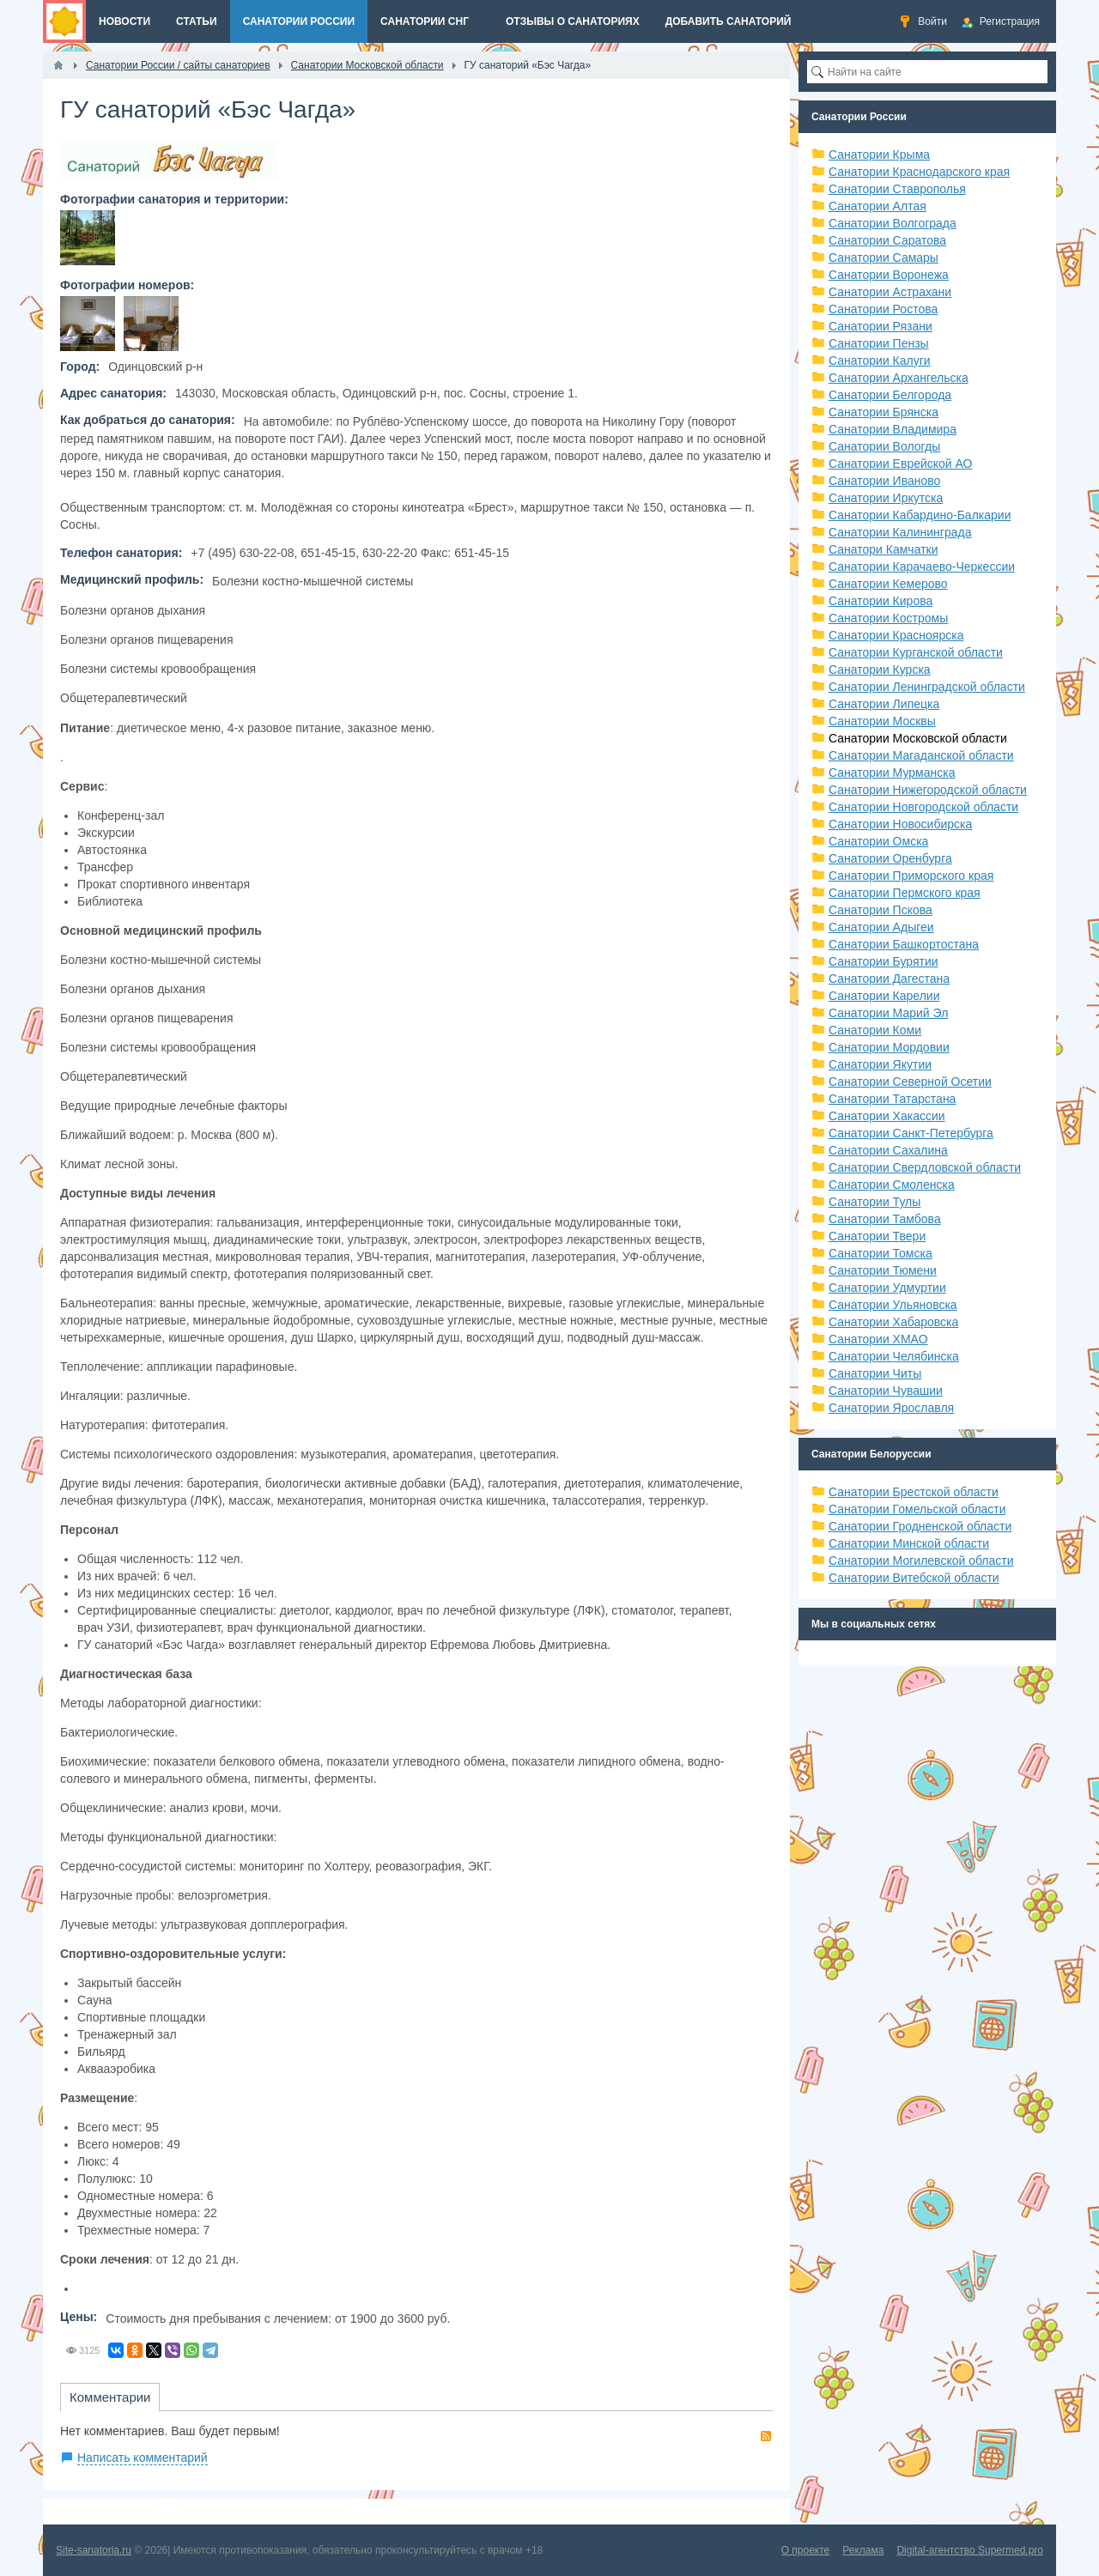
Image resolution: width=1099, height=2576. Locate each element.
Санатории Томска (880, 1253)
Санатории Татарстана (892, 1099)
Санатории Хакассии (887, 1116)
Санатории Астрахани (890, 292)
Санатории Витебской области (914, 1578)
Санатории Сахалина (888, 1150)
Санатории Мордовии (889, 1047)
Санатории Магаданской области (921, 755)
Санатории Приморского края (911, 875)
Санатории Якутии (880, 1064)
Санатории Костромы (888, 618)
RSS (766, 2436)
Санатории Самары (883, 257)
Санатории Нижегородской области (928, 790)
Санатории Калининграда (900, 532)
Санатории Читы (875, 1373)
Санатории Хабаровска (893, 1322)
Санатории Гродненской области (920, 1526)
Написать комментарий (142, 2457)
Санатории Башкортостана (904, 944)
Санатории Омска (878, 841)
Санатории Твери (877, 1236)
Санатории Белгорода (890, 395)
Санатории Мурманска (892, 772)
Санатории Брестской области (914, 1492)
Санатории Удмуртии (887, 1287)
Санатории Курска (880, 669)
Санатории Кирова (880, 601)
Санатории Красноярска (896, 635)
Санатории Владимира (892, 429)
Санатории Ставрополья (897, 189)
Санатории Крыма (879, 154)
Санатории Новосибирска (900, 824)
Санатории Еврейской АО (901, 463)
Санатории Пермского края (905, 893)
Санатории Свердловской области (925, 1167)
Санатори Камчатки (883, 549)
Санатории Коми (875, 1030)
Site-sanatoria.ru (93, 2550)
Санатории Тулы (874, 1202)
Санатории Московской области (918, 738)
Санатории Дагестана (889, 978)
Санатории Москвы (882, 721)
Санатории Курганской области (916, 652)
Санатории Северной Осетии (910, 1081)
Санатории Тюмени (883, 1270)
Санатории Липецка (884, 704)
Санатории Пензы (879, 343)
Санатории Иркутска (886, 498)
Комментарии (110, 2397)
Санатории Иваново (884, 481)
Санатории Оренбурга (890, 858)
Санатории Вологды (884, 446)
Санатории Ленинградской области (927, 687)
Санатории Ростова (883, 309)
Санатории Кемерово (888, 584)
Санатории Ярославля (891, 1408)
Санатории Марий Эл (888, 1013)
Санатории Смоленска (892, 1184)
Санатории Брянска (883, 412)
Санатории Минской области (909, 1543)
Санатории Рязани (880, 326)
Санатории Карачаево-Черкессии (922, 566)
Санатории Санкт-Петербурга (911, 1133)
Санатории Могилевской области (921, 1560)
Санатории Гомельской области (917, 1509)
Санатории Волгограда (892, 223)
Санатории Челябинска (894, 1356)
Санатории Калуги (880, 360)
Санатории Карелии (884, 996)
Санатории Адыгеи (881, 927)
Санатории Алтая (877, 206)
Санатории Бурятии (883, 961)
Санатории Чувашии (886, 1390)
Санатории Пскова (880, 910)
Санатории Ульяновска (893, 1305)
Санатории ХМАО (878, 1339)
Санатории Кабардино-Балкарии (920, 515)
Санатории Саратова (887, 240)
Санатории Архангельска (898, 378)
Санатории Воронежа (889, 275)
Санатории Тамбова (885, 1219)
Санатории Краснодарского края (919, 172)
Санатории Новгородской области (923, 807)
